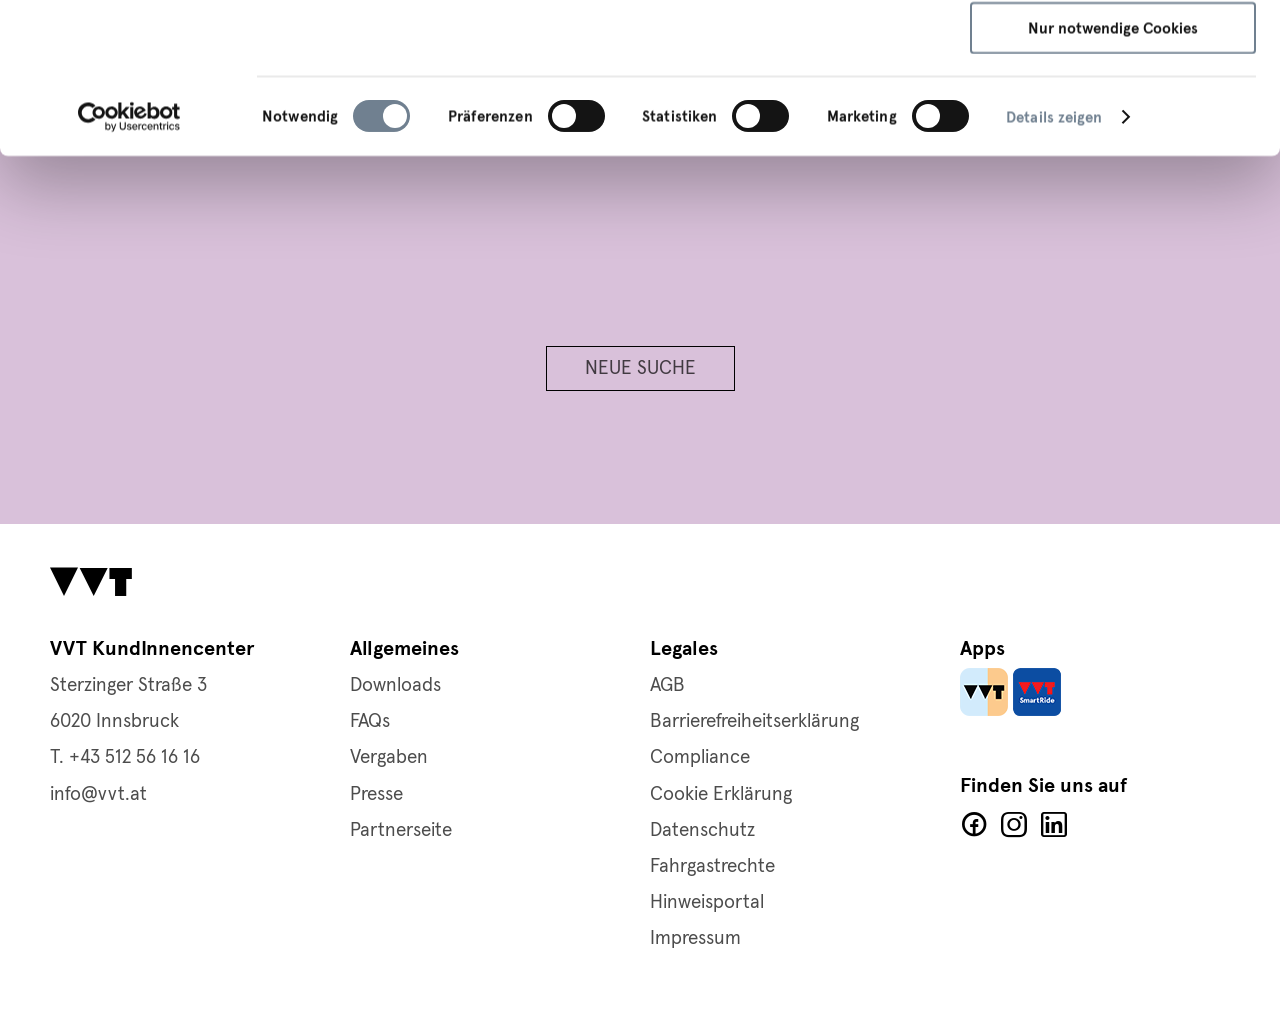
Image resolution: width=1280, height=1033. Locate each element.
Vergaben (389, 757)
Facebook (974, 825)
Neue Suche (640, 368)
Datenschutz (702, 830)
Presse (376, 794)
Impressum (838, 97)
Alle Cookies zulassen (1113, 50)
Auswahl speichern (1113, 110)
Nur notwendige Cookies (1113, 169)
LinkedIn (1054, 825)
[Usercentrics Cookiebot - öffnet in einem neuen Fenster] (129, 258)
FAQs (370, 721)
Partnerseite (401, 830)
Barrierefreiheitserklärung (754, 721)
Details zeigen (1054, 258)
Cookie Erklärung (721, 794)
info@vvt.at (98, 794)
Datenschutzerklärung (556, 97)
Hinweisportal (707, 902)
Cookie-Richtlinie (717, 97)
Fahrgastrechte (712, 866)
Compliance (700, 757)
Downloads (395, 685)
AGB (667, 685)
